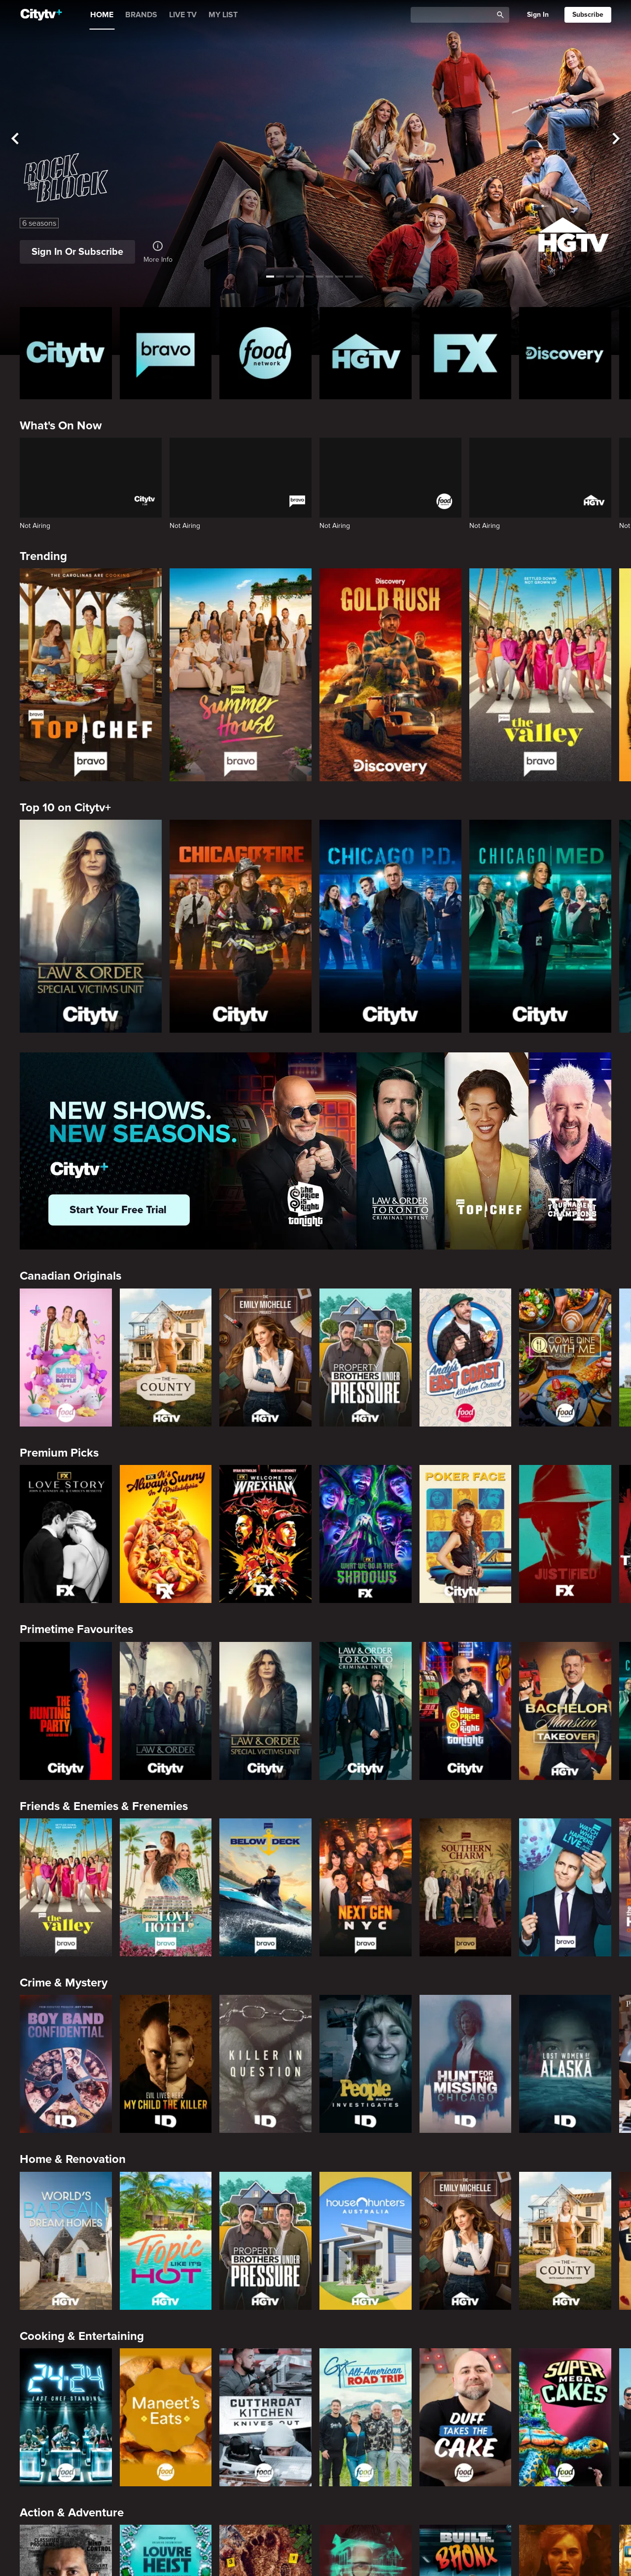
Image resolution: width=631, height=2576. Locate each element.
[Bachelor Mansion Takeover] (565, 1711)
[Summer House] (241, 674)
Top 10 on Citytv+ (65, 808)
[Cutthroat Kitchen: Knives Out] (265, 2417)
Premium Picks (59, 1453)
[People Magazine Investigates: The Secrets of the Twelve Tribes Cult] (365, 2064)
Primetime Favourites (76, 1629)
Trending (43, 556)
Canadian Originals (70, 1276)
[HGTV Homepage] (365, 353)
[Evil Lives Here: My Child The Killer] (166, 2064)
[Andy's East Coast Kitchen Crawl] (466, 1357)
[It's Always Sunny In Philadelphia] (166, 1534)
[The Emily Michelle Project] (265, 1357)
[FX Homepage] (466, 353)
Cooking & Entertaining (82, 2336)
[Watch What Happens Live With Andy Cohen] (565, 1887)
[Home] (41, 15)
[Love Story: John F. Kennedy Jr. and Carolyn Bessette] (66, 1534)
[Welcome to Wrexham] (265, 1534)
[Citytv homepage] (66, 353)
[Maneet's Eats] (166, 2417)
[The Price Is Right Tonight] (466, 1711)
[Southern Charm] (466, 1887)
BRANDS (141, 15)
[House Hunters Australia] (365, 2241)
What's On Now (61, 425)
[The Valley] (540, 674)
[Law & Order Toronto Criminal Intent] (365, 1711)
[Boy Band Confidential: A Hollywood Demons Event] (66, 2064)
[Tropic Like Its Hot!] (166, 2241)
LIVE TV (183, 15)
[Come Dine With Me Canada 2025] (565, 1357)
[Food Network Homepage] (265, 353)
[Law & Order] (166, 1711)
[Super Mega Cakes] (565, 2417)
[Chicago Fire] (241, 926)
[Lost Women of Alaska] (565, 2064)
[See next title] (616, 139)
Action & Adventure (72, 2513)
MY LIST (223, 15)
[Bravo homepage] (166, 353)
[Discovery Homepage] (565, 353)
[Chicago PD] (390, 926)
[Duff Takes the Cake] (466, 2417)
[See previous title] (15, 139)
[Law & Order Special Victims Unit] (91, 926)
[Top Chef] (91, 674)
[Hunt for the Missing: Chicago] (466, 2064)
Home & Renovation (73, 2159)
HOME (101, 15)
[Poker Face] (466, 1534)
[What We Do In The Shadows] (365, 1534)
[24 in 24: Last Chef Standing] (66, 2417)
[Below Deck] (265, 1887)
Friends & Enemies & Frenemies (104, 1806)
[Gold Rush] (390, 674)
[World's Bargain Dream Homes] (66, 2241)
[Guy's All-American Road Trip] (365, 2417)
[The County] (166, 1357)
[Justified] (565, 1534)
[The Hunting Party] (66, 1711)
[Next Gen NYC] (365, 1887)
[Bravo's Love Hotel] (166, 1887)
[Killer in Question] (265, 2064)
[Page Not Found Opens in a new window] (315, 1151)
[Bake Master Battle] (66, 1357)
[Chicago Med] (540, 926)
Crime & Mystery (63, 1983)
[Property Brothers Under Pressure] (365, 1357)
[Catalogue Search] (455, 15)
